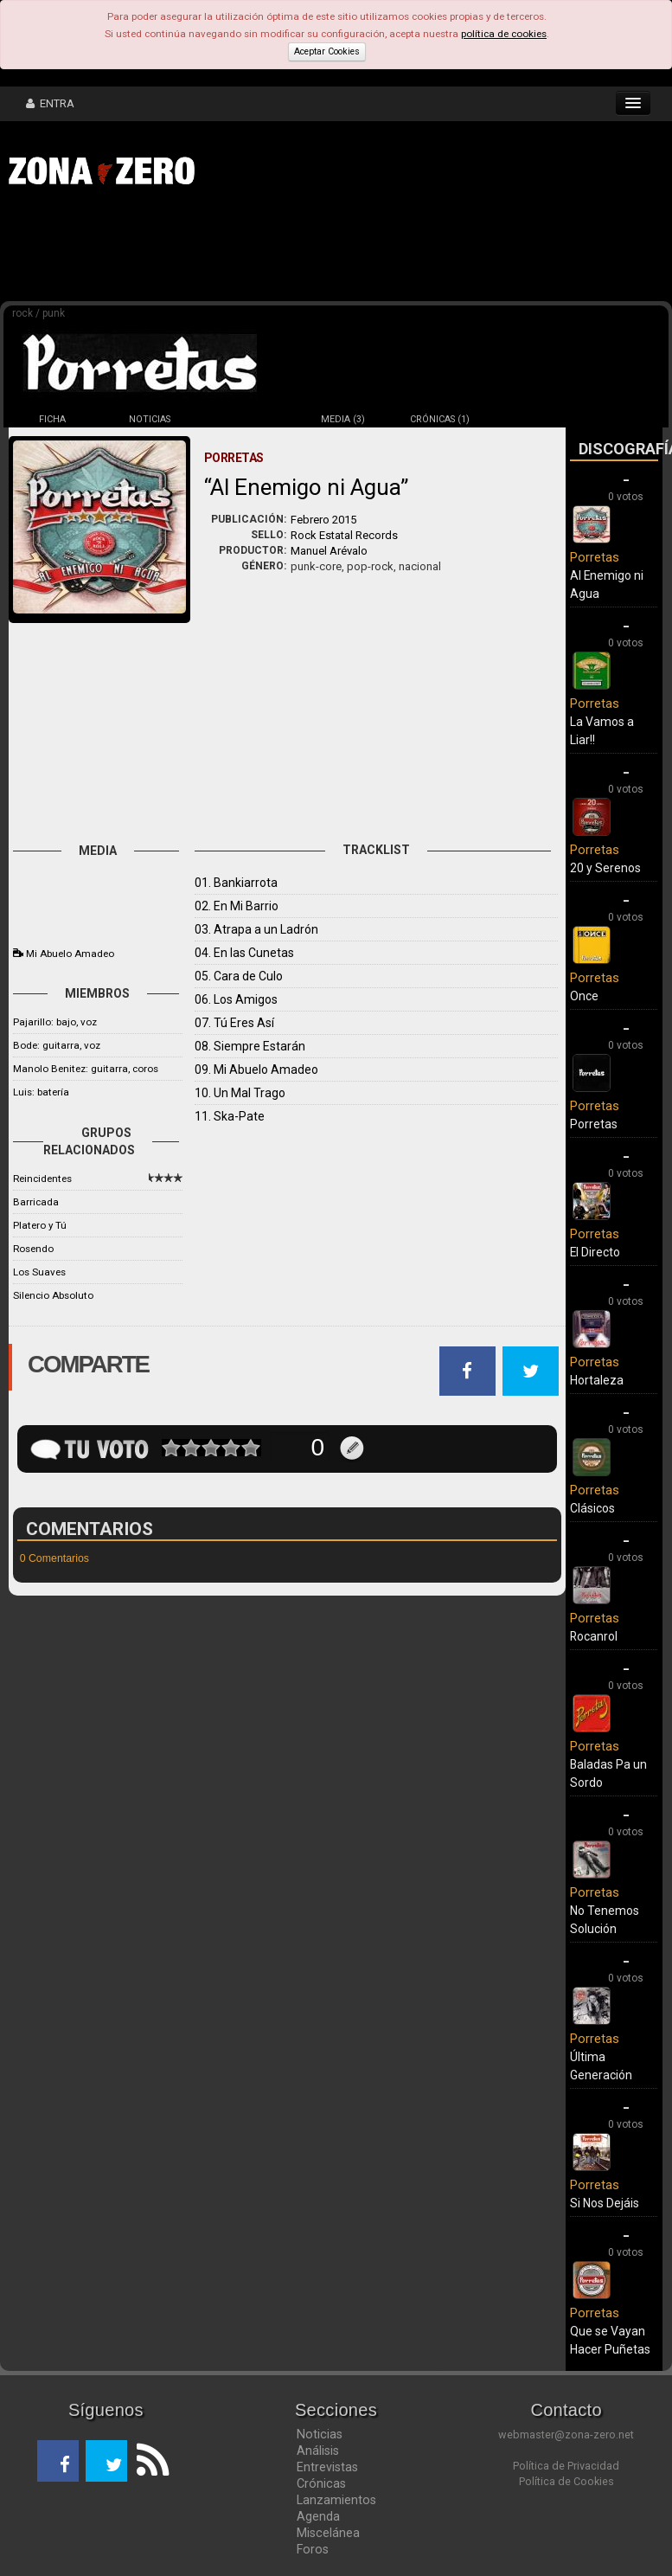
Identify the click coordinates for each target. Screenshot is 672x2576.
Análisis (318, 2450)
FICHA (52, 419)
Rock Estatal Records (344, 535)
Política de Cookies (566, 2481)
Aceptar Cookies (327, 51)
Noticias (319, 2434)
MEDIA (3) (343, 419)
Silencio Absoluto (53, 1295)
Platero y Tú (40, 1225)
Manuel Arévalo (329, 550)
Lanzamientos (336, 2500)
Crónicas (321, 2483)
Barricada (36, 1202)
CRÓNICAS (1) (440, 419)
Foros (313, 2549)
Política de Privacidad (566, 2465)
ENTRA (50, 103)
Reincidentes (42, 1178)
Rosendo (33, 1249)
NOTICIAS (149, 419)
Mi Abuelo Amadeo (70, 954)
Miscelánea (328, 2533)
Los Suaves (39, 1272)
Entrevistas (327, 2467)
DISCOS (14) (246, 419)
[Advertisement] (268, 249)
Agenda (318, 2516)
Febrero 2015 (323, 519)
